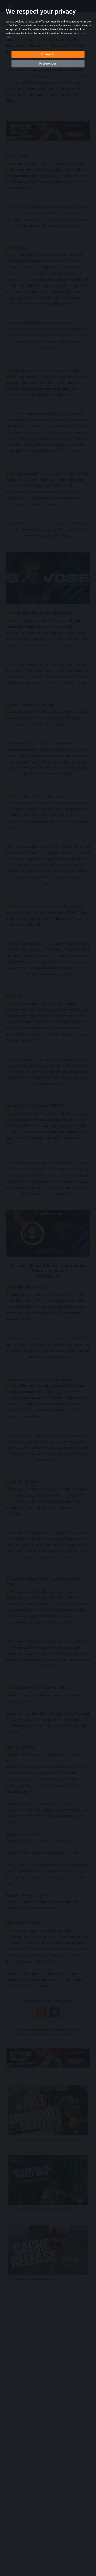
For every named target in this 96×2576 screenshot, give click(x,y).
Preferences (48, 63)
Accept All (48, 54)
